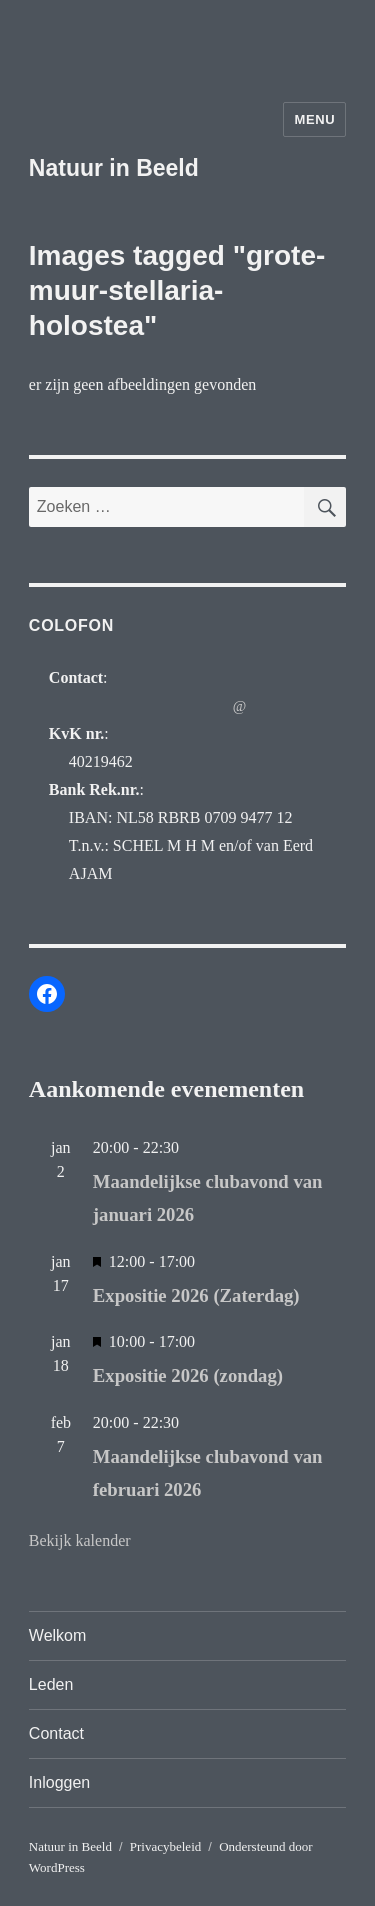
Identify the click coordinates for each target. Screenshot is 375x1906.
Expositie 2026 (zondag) (188, 1375)
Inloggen (59, 1782)
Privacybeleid (165, 1846)
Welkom (58, 1635)
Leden (51, 1684)
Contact (56, 1733)
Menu (314, 119)
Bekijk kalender (80, 1540)
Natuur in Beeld (114, 168)
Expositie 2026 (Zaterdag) (196, 1295)
